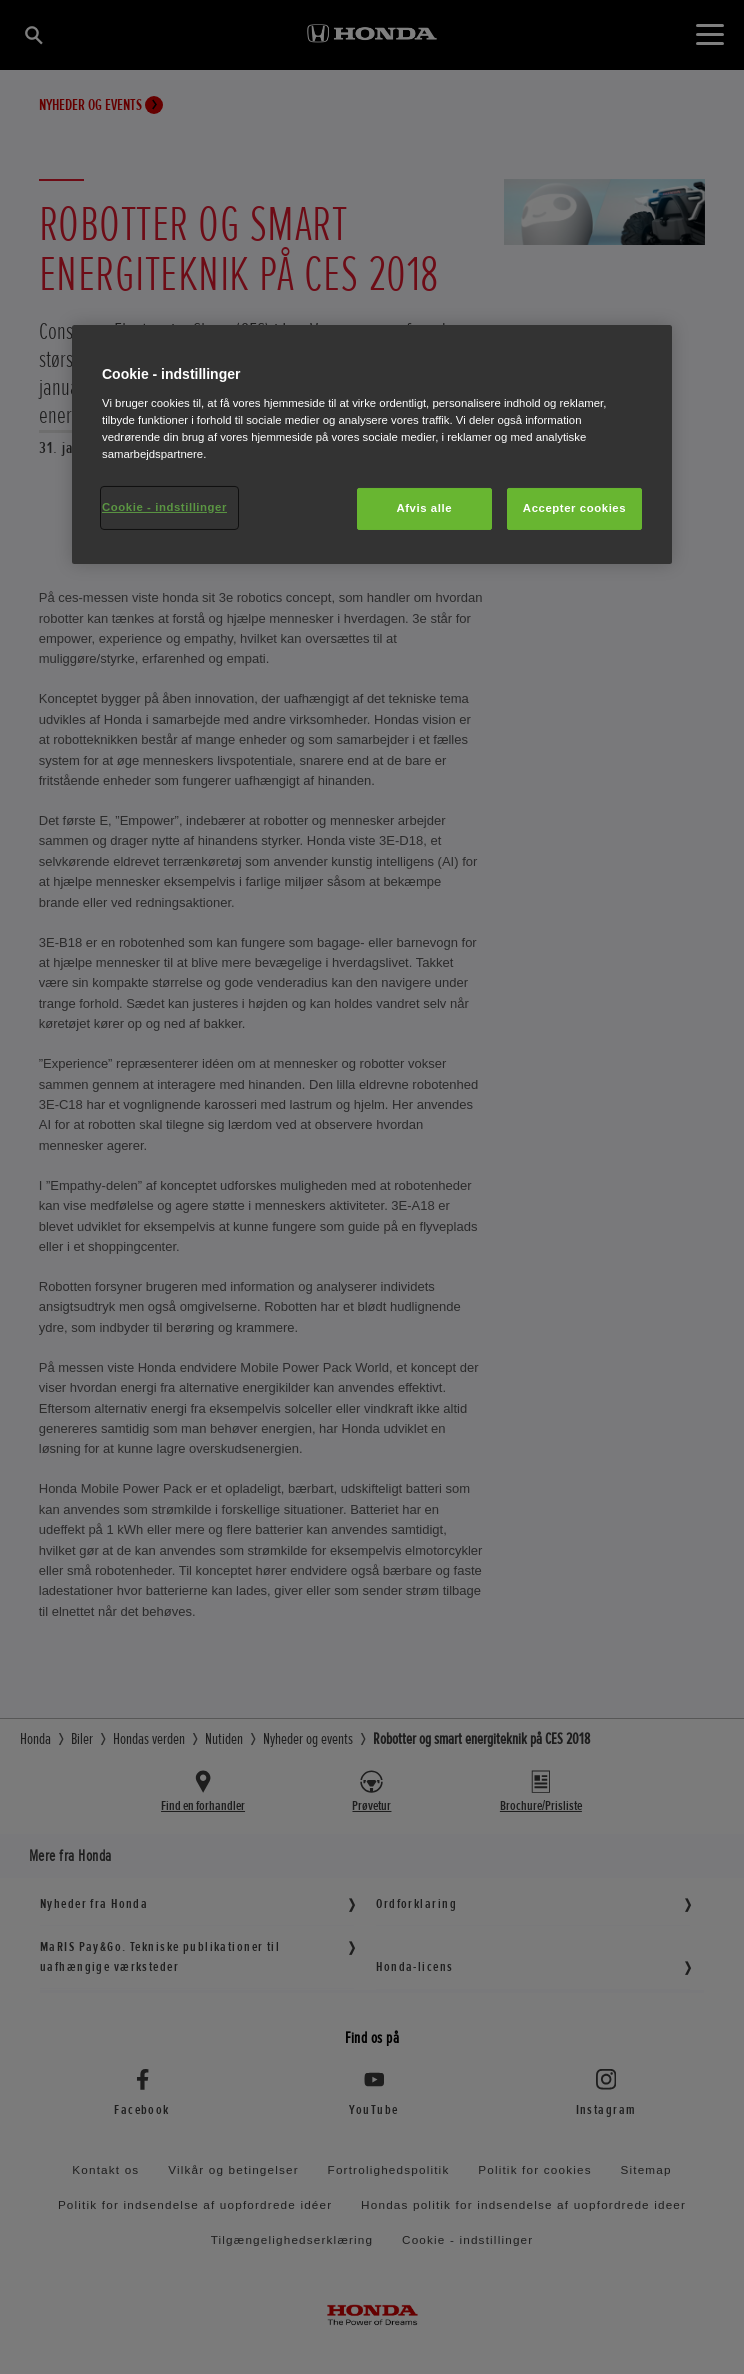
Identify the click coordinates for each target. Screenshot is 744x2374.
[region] (372, 444)
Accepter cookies (574, 508)
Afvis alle (424, 508)
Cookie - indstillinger (164, 507)
